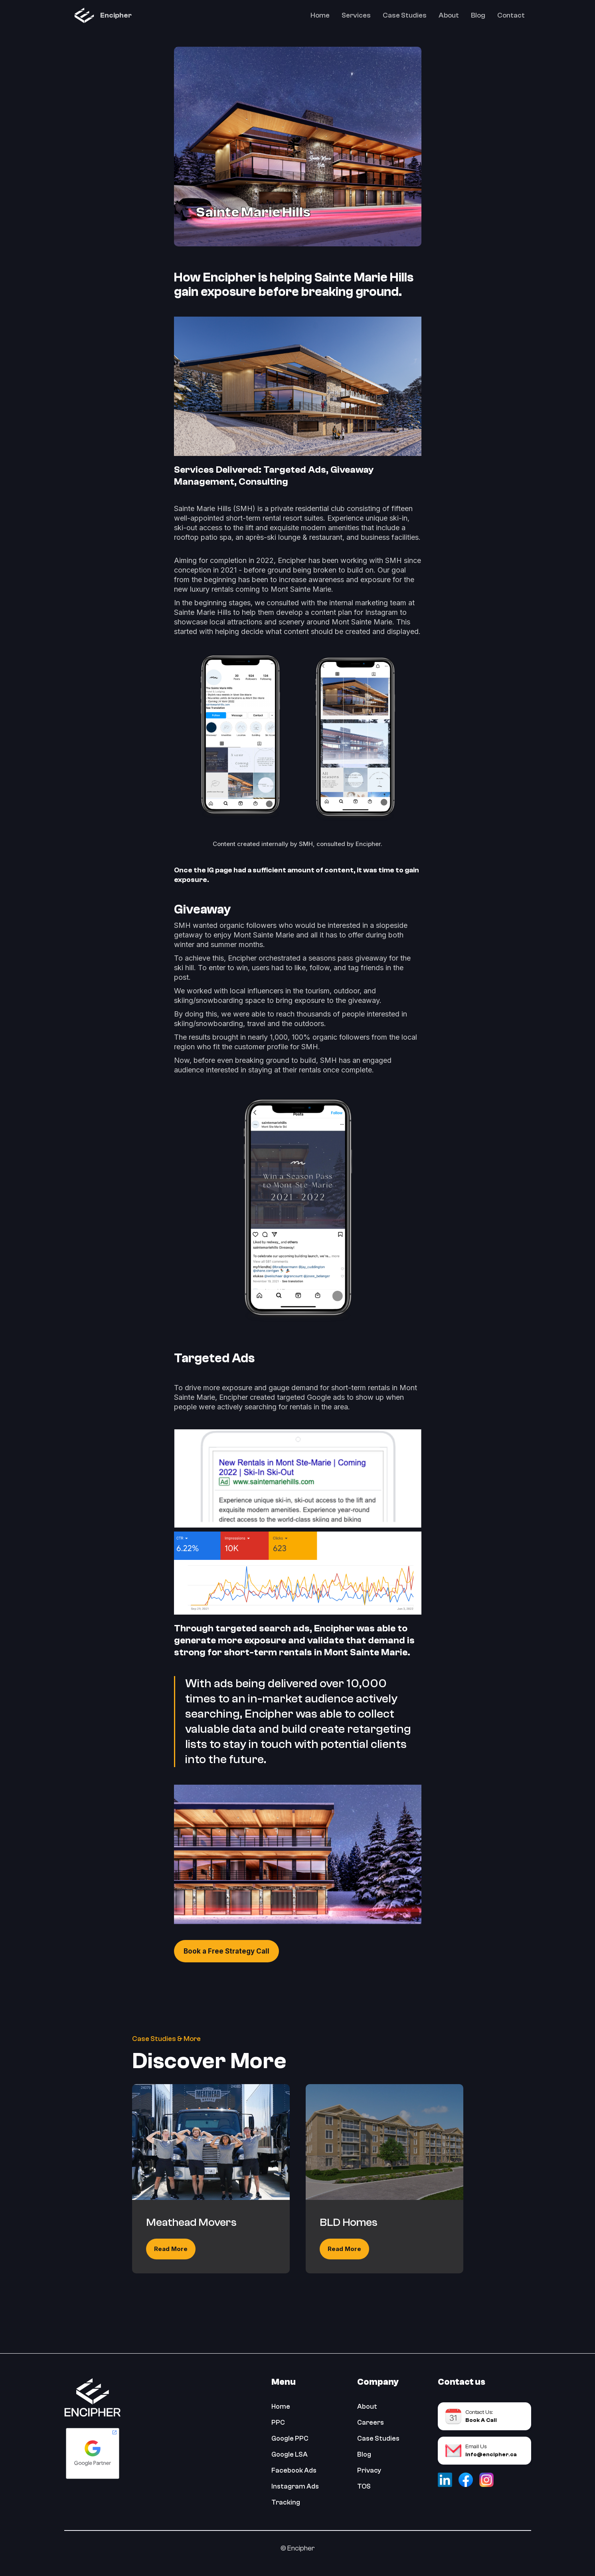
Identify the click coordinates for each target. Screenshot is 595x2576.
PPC (278, 2422)
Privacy (369, 2470)
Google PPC (289, 2438)
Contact (511, 15)
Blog (478, 15)
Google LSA (289, 2454)
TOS (364, 2486)
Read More (171, 2249)
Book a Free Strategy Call (226, 1951)
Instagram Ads (295, 2486)
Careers (370, 2422)
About (449, 15)
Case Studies (405, 15)
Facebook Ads (293, 2470)
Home (320, 15)
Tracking (285, 2502)
